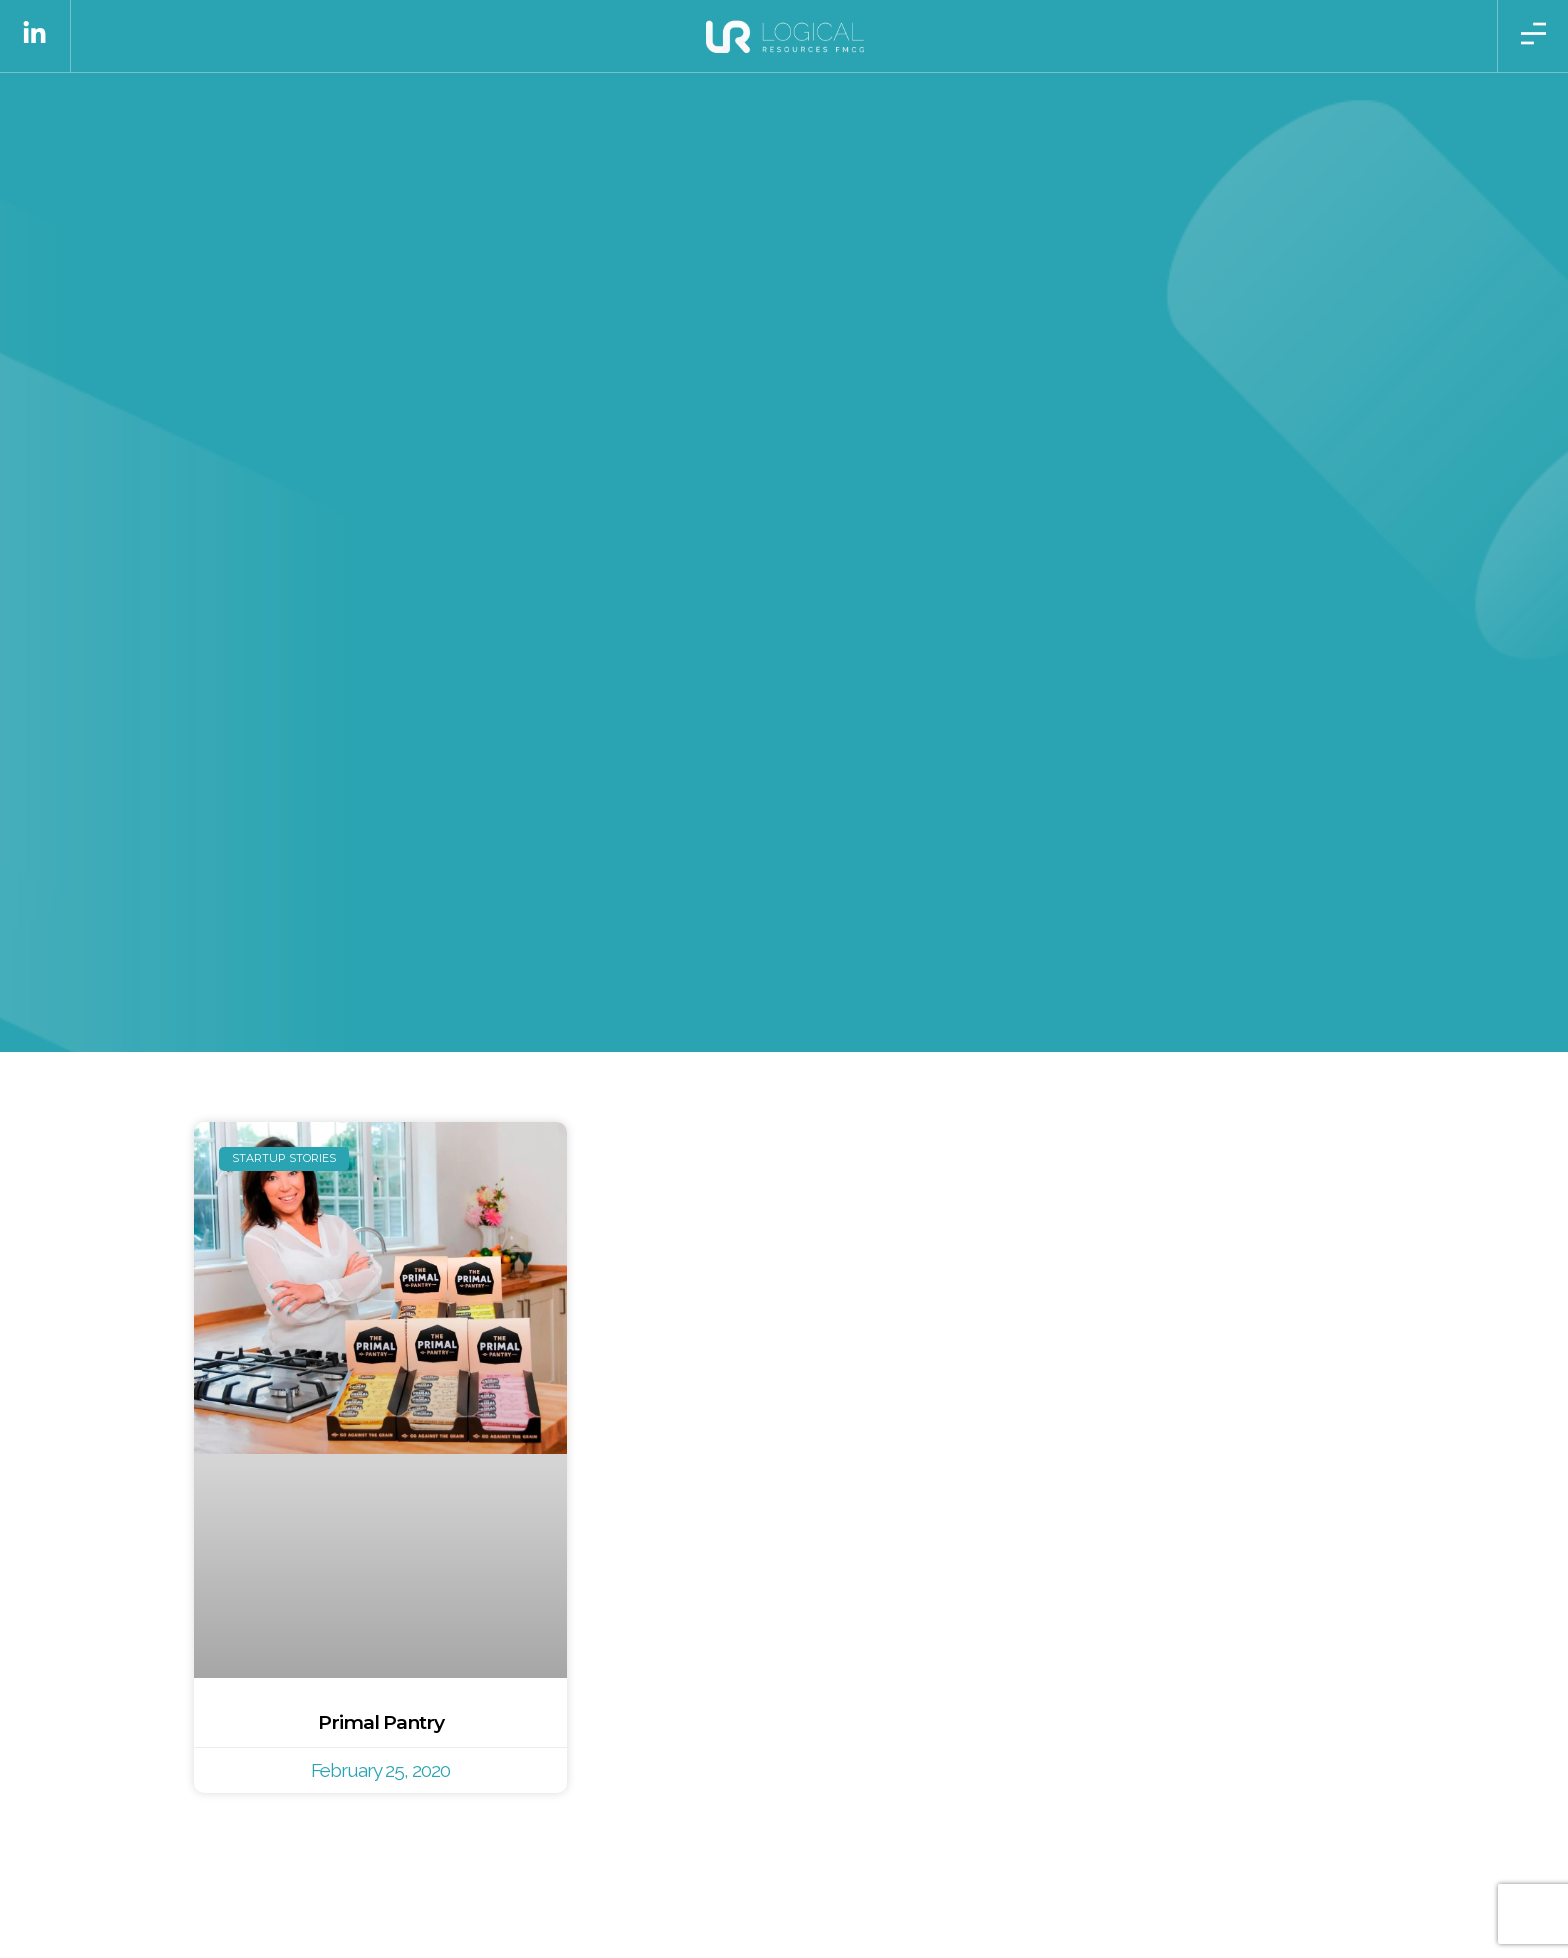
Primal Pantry (381, 1722)
